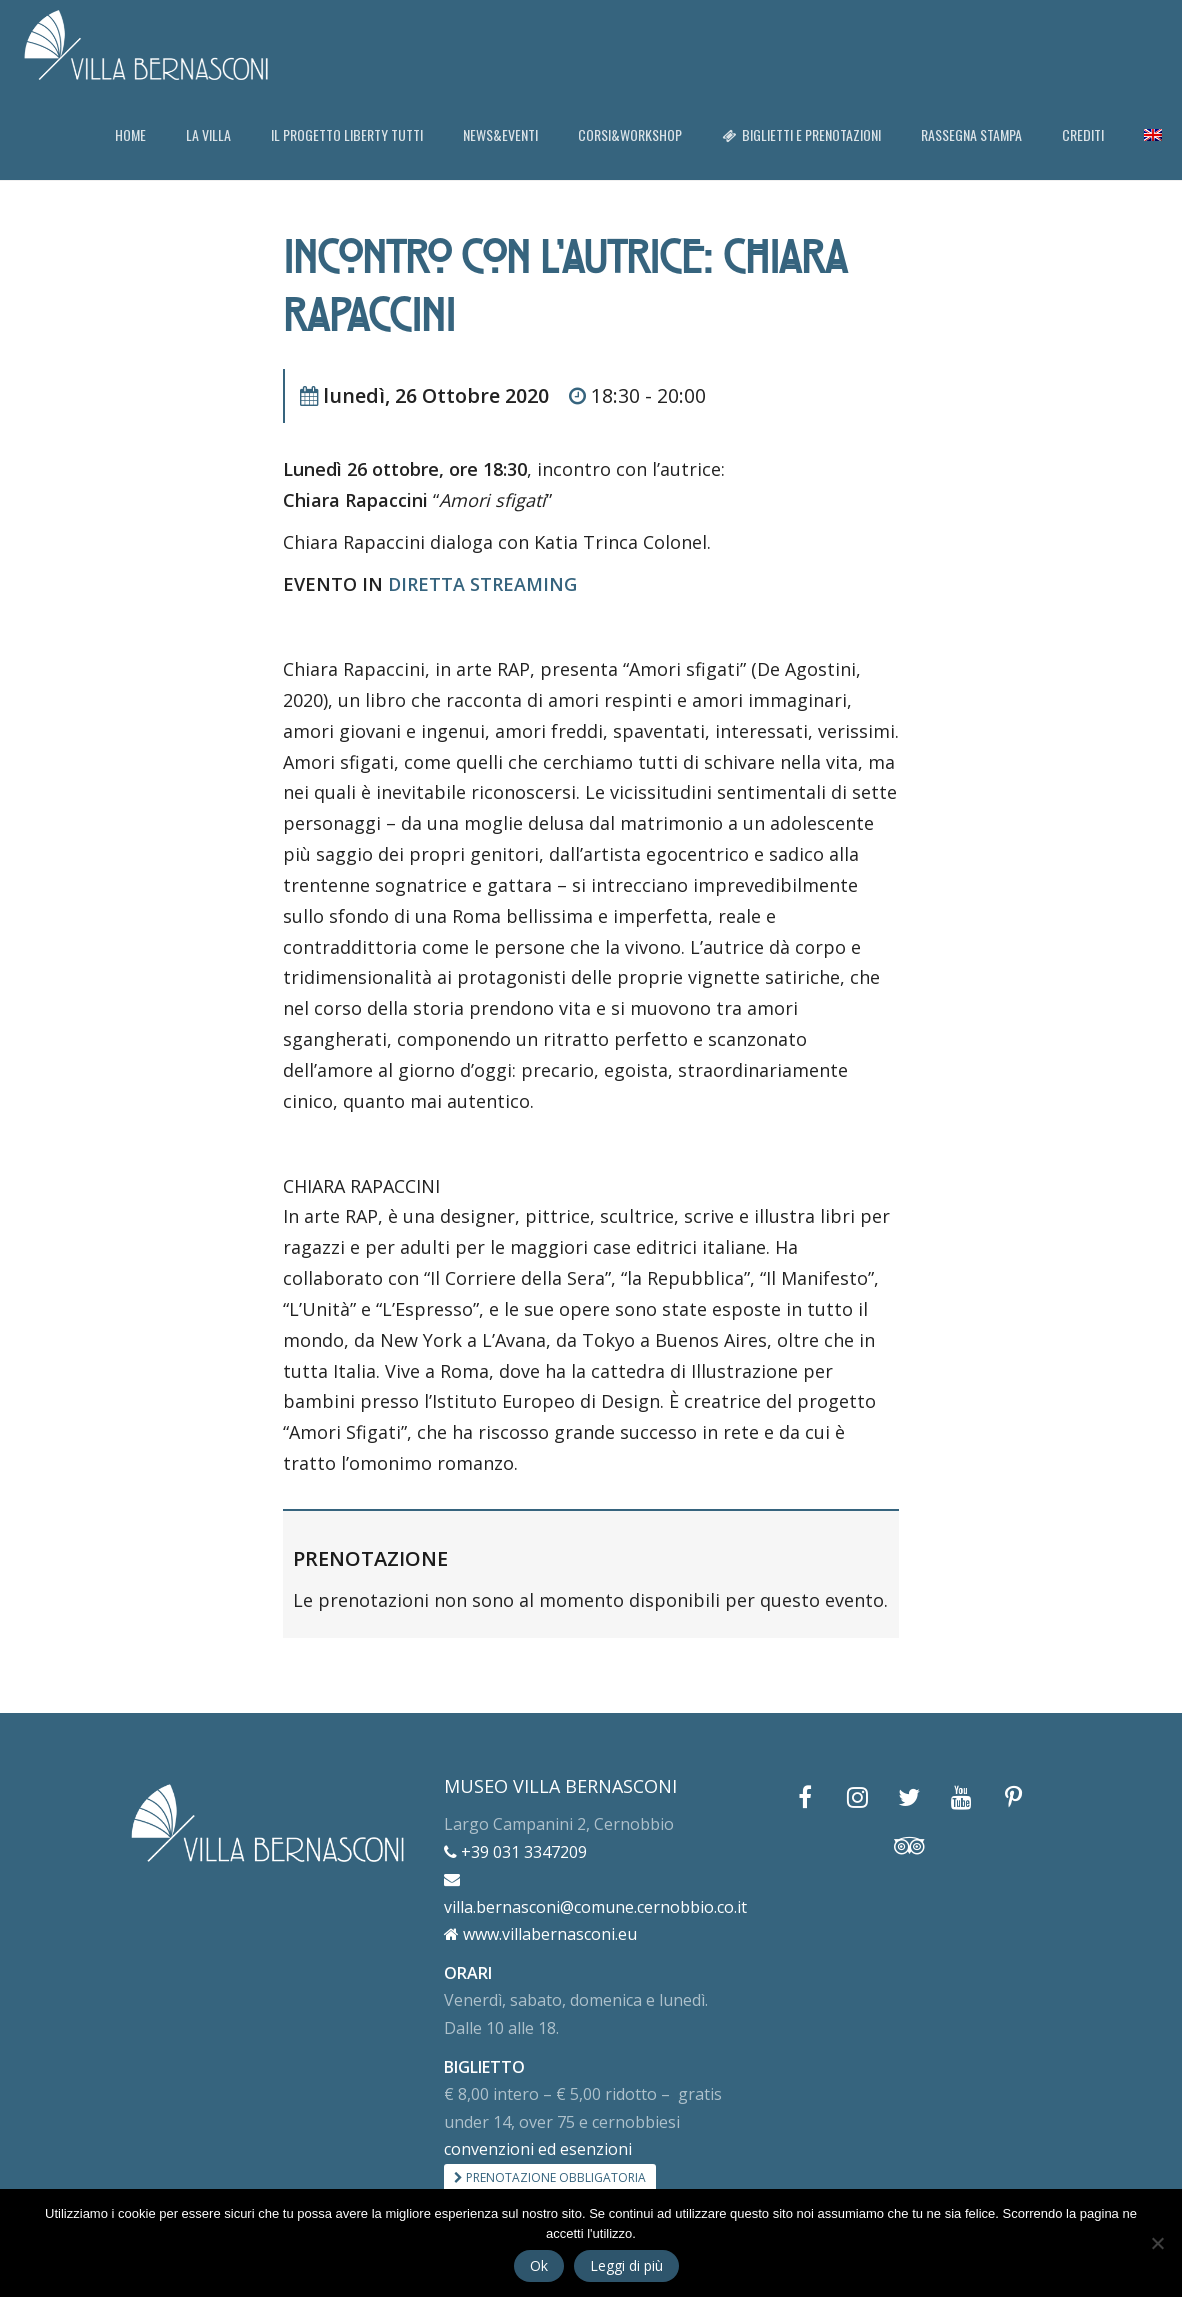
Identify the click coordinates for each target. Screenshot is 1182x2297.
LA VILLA (208, 134)
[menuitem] (1153, 135)
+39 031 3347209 (515, 1852)
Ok (539, 2265)
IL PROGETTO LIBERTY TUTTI (347, 134)
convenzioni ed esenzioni (538, 2149)
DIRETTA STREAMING (482, 584)
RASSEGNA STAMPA (971, 134)
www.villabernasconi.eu (540, 1934)
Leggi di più (626, 2265)
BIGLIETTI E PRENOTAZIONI (801, 134)
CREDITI (1083, 134)
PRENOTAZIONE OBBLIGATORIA (550, 2177)
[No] (1157, 2243)
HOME (130, 134)
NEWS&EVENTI (500, 134)
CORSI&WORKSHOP (630, 134)
